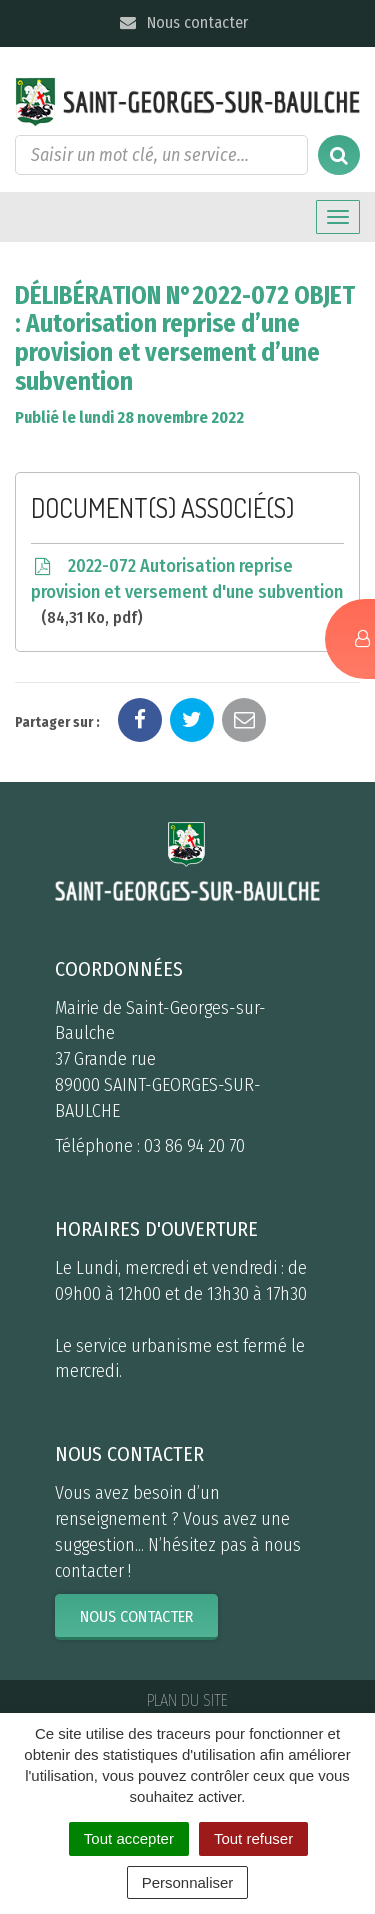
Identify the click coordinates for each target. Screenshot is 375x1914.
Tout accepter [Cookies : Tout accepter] (129, 1838)
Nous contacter (183, 22)
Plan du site (187, 1700)
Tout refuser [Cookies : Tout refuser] (253, 1838)
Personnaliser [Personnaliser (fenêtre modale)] (188, 1882)
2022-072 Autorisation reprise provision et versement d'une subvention (187, 592)
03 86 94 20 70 (194, 1146)
